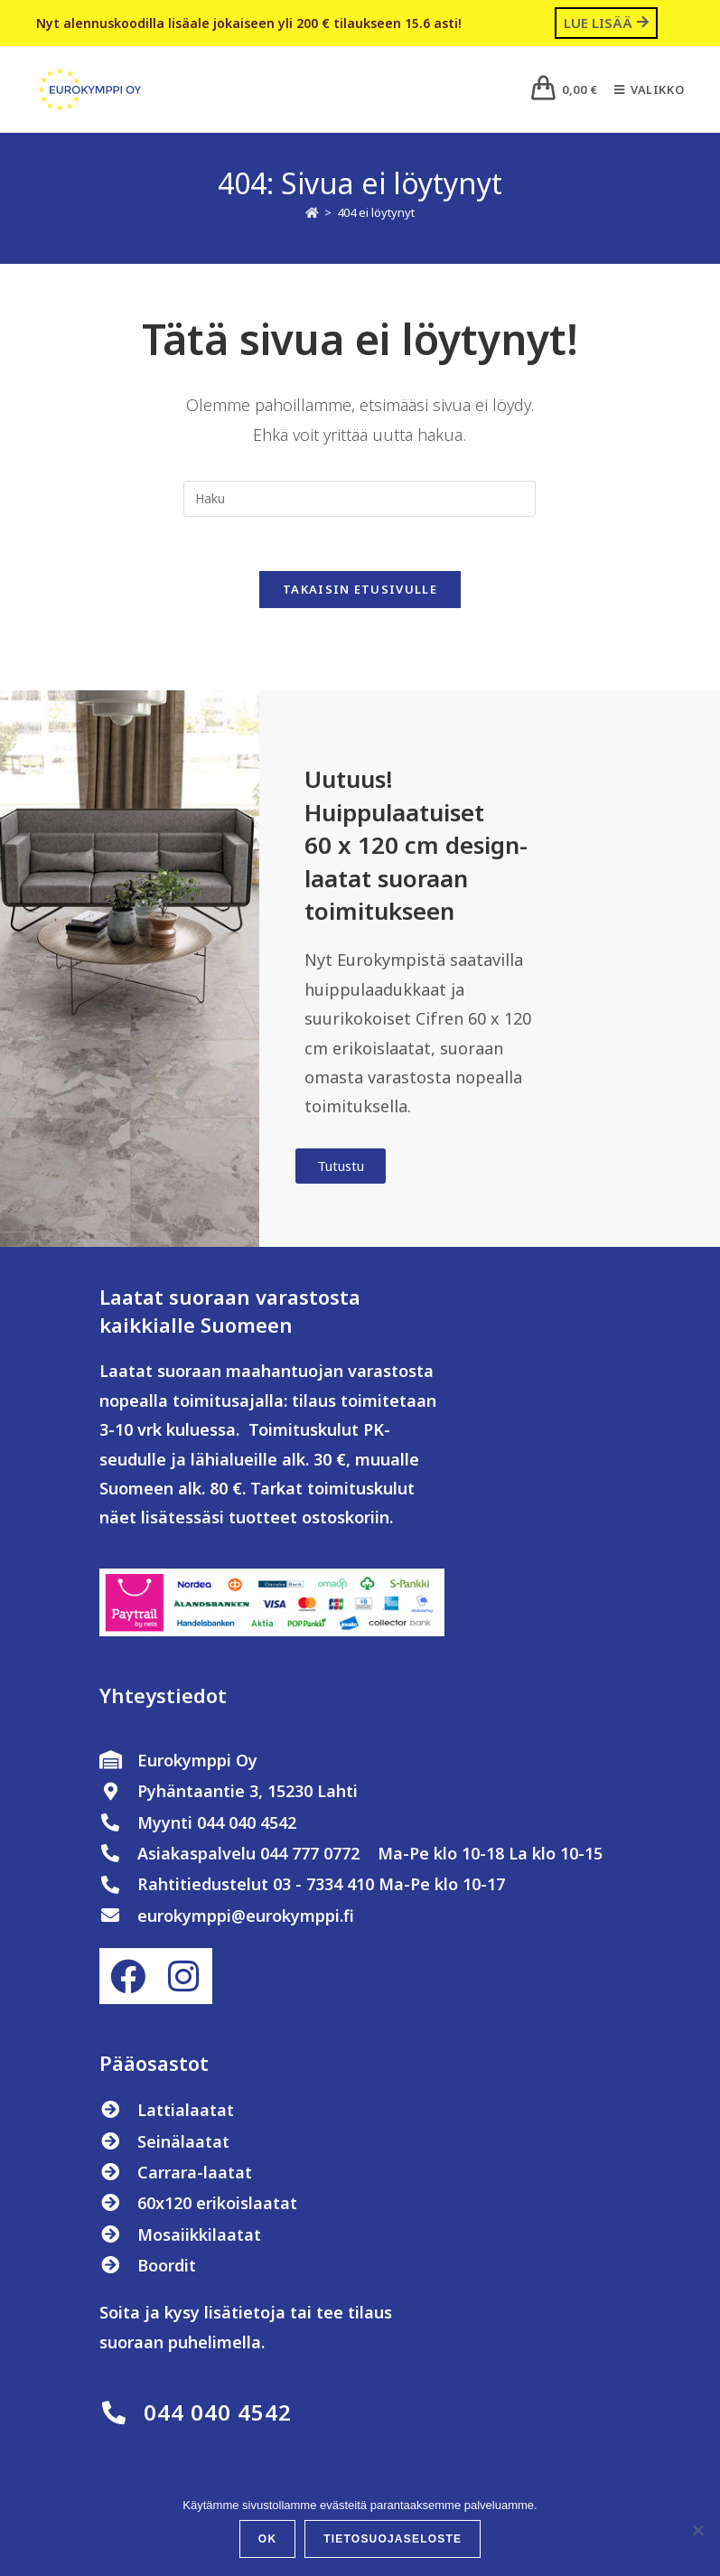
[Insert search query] (359, 499)
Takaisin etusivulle (360, 590)
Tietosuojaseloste (392, 2539)
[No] (697, 2530)
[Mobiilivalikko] (642, 89)
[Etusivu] (312, 212)
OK (267, 2539)
